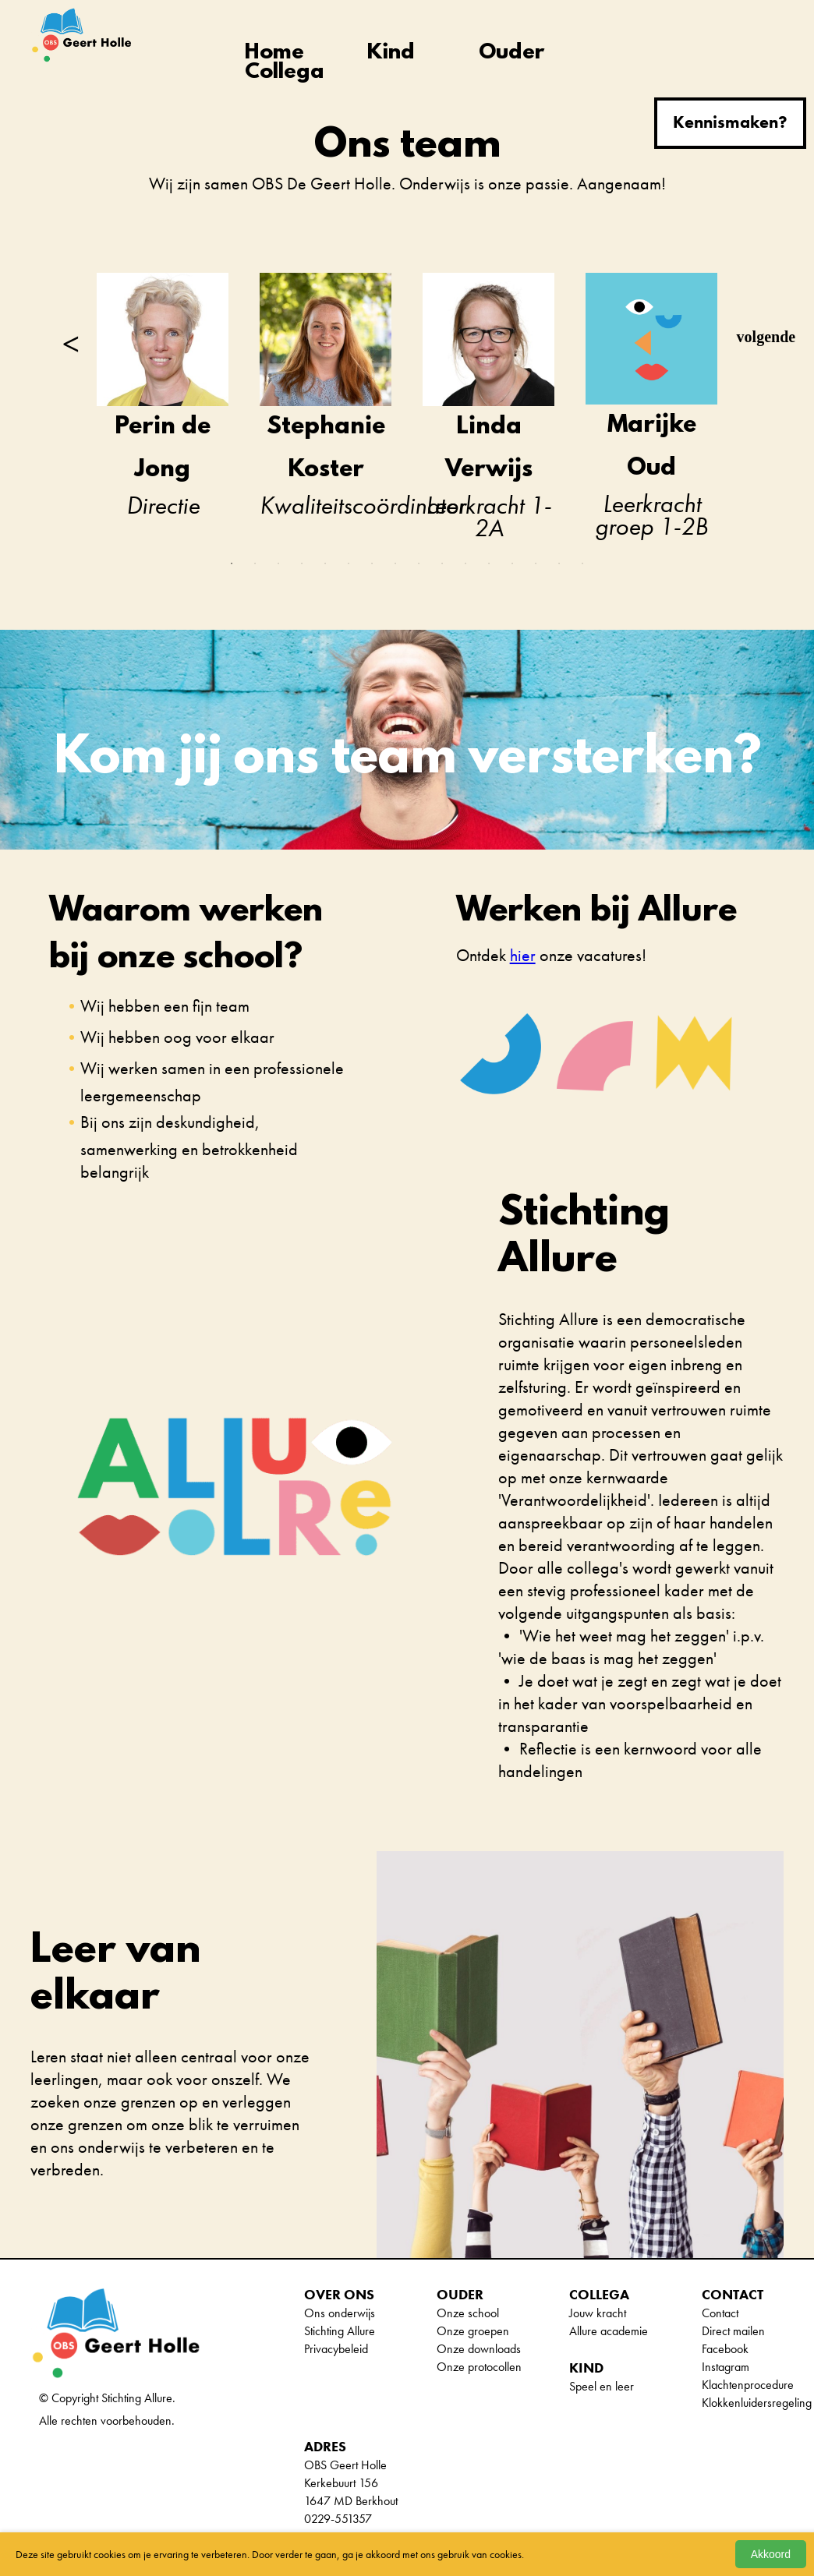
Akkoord (771, 2554)
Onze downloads (479, 2349)
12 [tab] (489, 563)
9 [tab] (418, 563)
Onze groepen (473, 2331)
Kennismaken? (730, 122)
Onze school (468, 2313)
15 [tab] (559, 563)
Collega (284, 73)
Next (744, 337)
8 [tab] (395, 563)
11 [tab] (465, 563)
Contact (720, 2313)
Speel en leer (601, 2386)
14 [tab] (535, 563)
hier (523, 955)
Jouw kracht (597, 2313)
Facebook (725, 2349)
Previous (69, 337)
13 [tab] (512, 563)
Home (274, 53)
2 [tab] (255, 563)
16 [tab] (582, 563)
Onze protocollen (479, 2367)
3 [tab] (278, 563)
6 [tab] (348, 563)
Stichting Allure (339, 2331)
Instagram (725, 2367)
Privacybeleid (336, 2349)
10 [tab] (442, 563)
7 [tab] (372, 563)
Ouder (511, 53)
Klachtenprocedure (748, 2384)
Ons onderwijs (339, 2313)
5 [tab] (325, 563)
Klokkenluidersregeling (757, 2402)
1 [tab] (231, 563)
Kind (391, 53)
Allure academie (608, 2331)
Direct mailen (733, 2331)
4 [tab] (302, 563)
